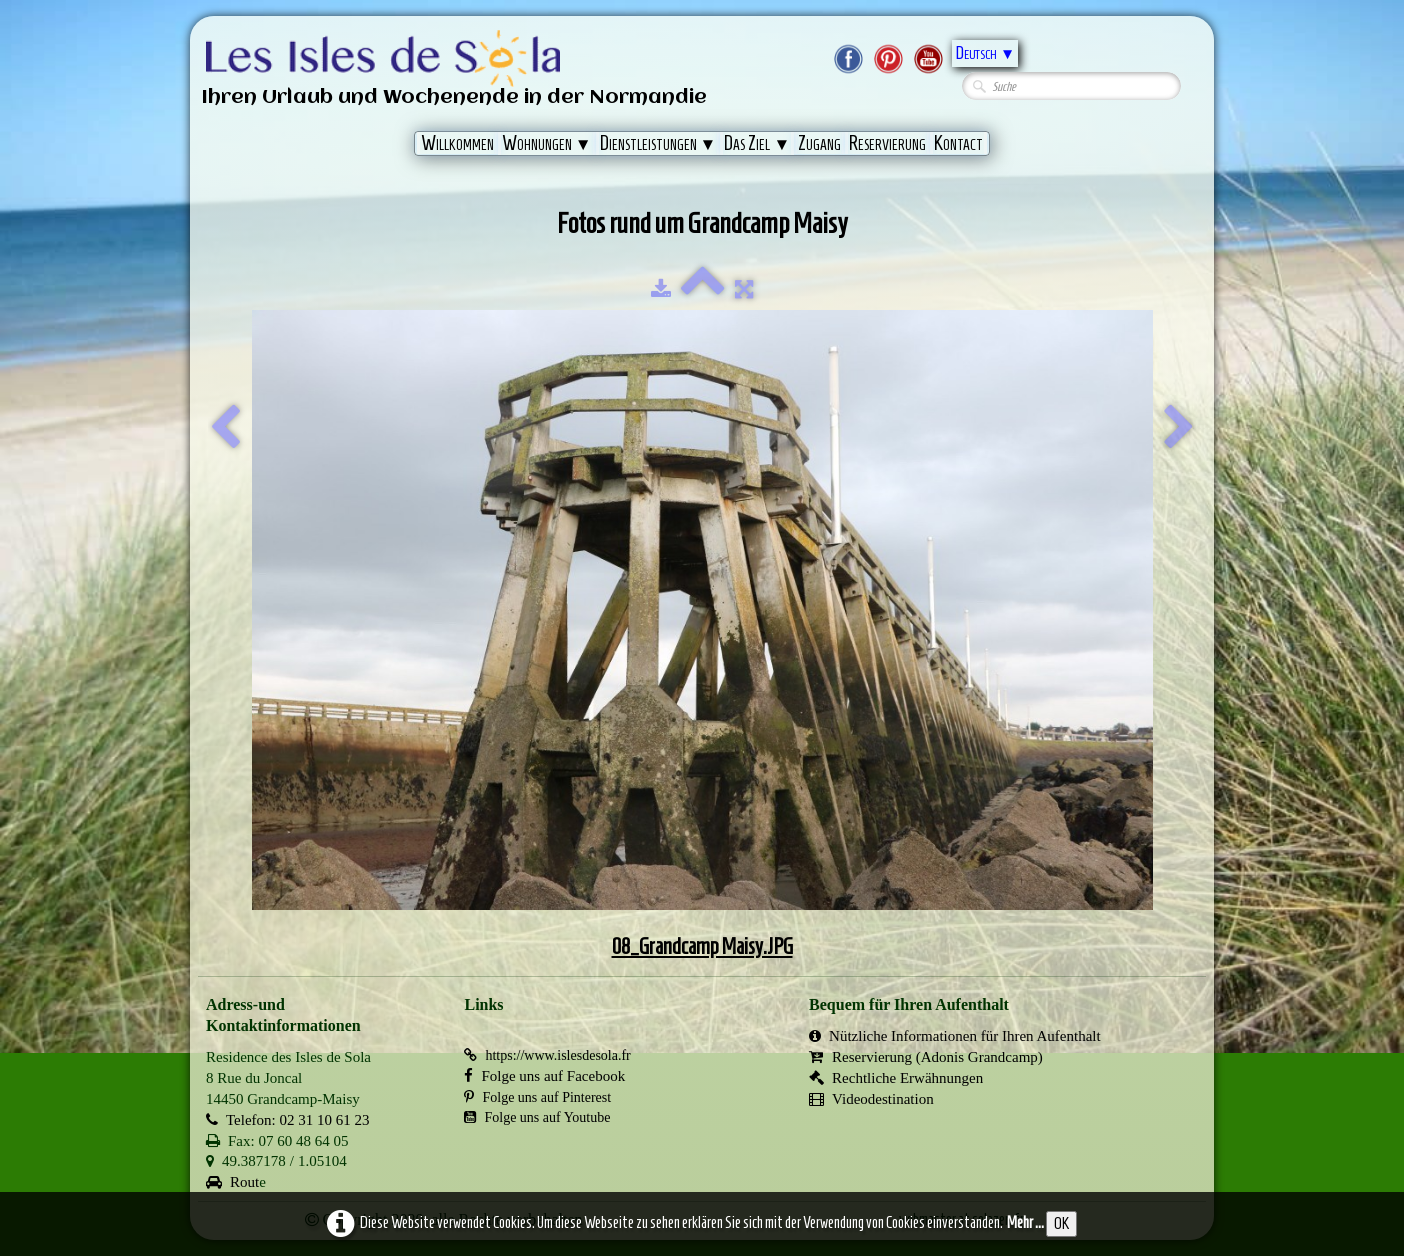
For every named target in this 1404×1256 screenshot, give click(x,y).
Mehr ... (1025, 1222)
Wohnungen (547, 143)
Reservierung (887, 143)
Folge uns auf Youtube (537, 1117)
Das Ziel (757, 143)
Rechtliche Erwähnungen (896, 1078)
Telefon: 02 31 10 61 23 (288, 1120)
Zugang (819, 143)
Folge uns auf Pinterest (537, 1097)
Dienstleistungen (658, 143)
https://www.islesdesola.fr (547, 1055)
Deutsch (985, 53)
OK (1061, 1223)
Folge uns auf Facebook (544, 1076)
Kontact (958, 143)
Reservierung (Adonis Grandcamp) (926, 1057)
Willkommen (457, 143)
